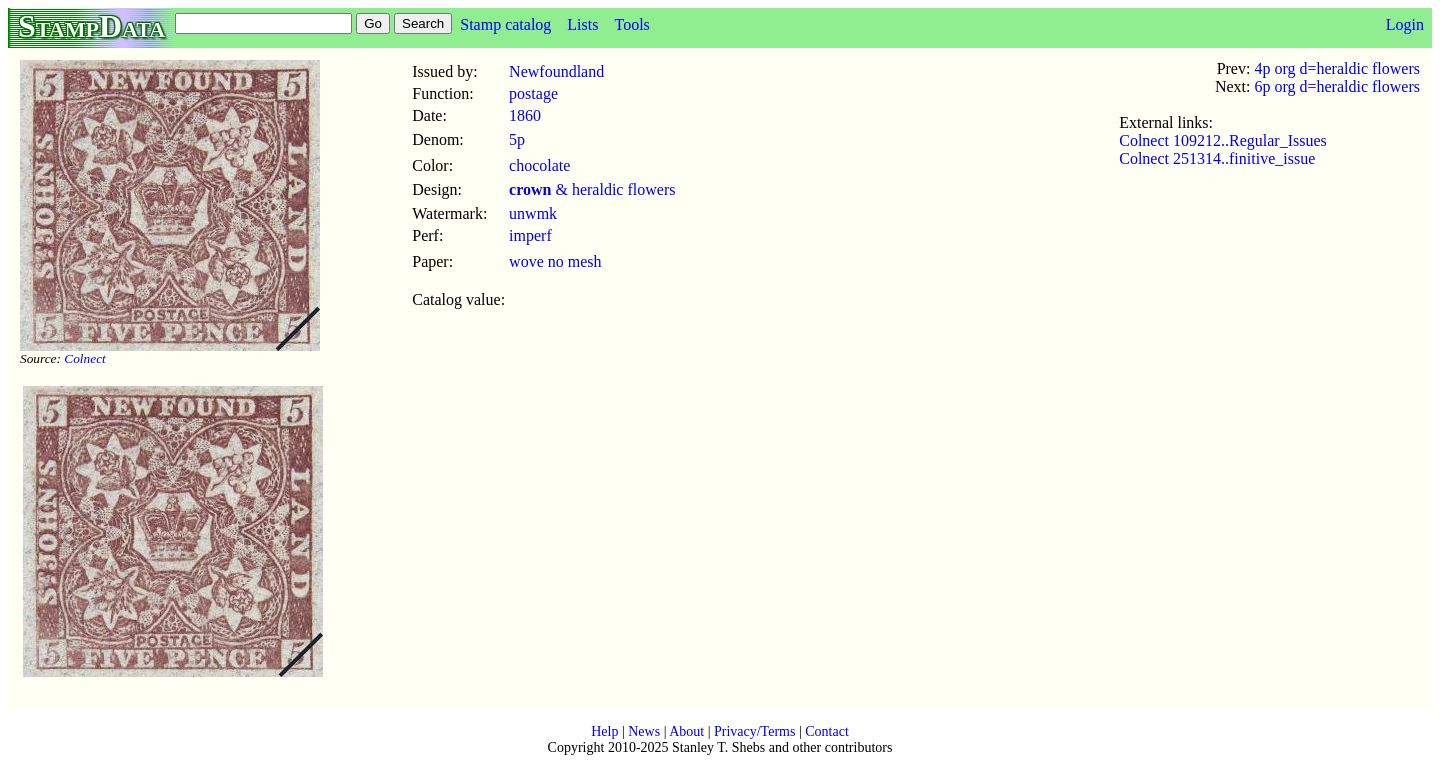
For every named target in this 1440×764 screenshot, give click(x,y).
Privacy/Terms (754, 731)
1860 (525, 115)
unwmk (533, 213)
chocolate (539, 165)
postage (533, 93)
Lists (582, 24)
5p (517, 139)
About (686, 731)
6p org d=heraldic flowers (1337, 86)
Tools (631, 24)
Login (1405, 24)
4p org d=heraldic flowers (1337, 68)
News (644, 731)
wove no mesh (555, 261)
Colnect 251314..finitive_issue (1217, 158)
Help (604, 731)
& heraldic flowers (592, 189)
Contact (827, 731)
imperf (530, 235)
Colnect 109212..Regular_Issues (1223, 140)
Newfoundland (556, 71)
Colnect (84, 358)
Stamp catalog (505, 24)
